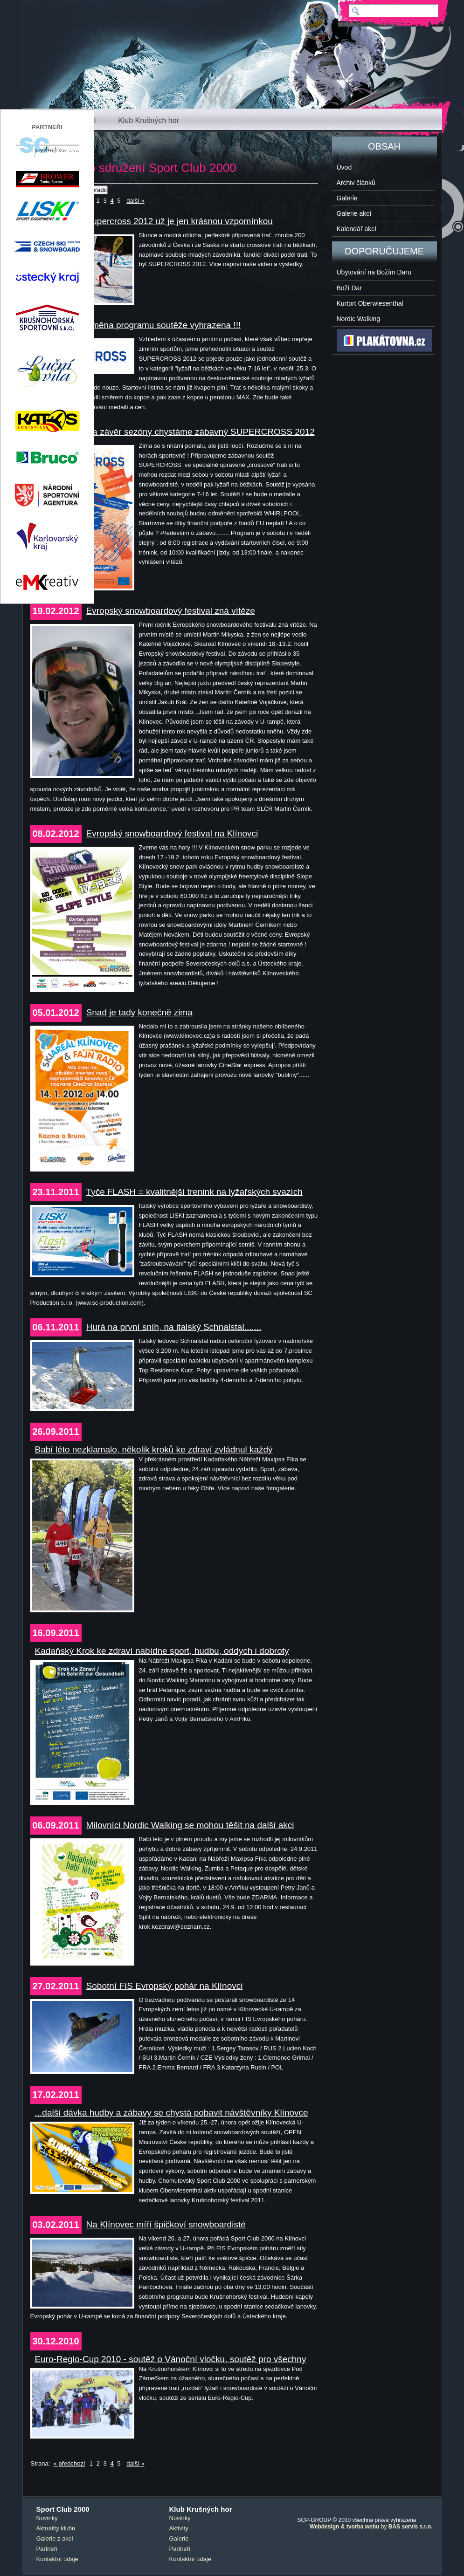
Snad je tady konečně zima (139, 1012)
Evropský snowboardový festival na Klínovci (172, 833)
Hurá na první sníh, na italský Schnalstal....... (174, 1327)
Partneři (47, 2548)
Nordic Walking (359, 318)
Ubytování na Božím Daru (374, 272)
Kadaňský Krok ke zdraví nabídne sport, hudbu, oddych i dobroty (162, 1651)
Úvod (344, 167)
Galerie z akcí (54, 2538)
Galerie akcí (354, 213)
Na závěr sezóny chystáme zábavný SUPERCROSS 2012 (200, 432)
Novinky (47, 2517)
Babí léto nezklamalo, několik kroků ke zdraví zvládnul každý (154, 1449)
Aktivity (178, 2528)
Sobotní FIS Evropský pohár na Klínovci (164, 1986)
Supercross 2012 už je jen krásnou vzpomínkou (179, 221)
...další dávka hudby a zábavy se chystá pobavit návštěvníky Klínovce (171, 2112)
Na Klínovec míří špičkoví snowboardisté (166, 2224)
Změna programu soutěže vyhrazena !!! (163, 325)
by (371, 2526)
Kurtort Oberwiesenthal (370, 303)
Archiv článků (356, 182)
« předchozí (69, 2463)
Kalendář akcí (357, 229)
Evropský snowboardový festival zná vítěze (170, 611)
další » (135, 200)
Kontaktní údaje (57, 2558)
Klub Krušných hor (148, 120)
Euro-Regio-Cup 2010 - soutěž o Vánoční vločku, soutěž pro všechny (170, 2359)
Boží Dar (349, 288)
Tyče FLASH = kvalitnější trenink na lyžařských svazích (194, 1192)
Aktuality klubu (56, 2528)
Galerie (347, 198)
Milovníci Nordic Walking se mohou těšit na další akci (190, 1825)
